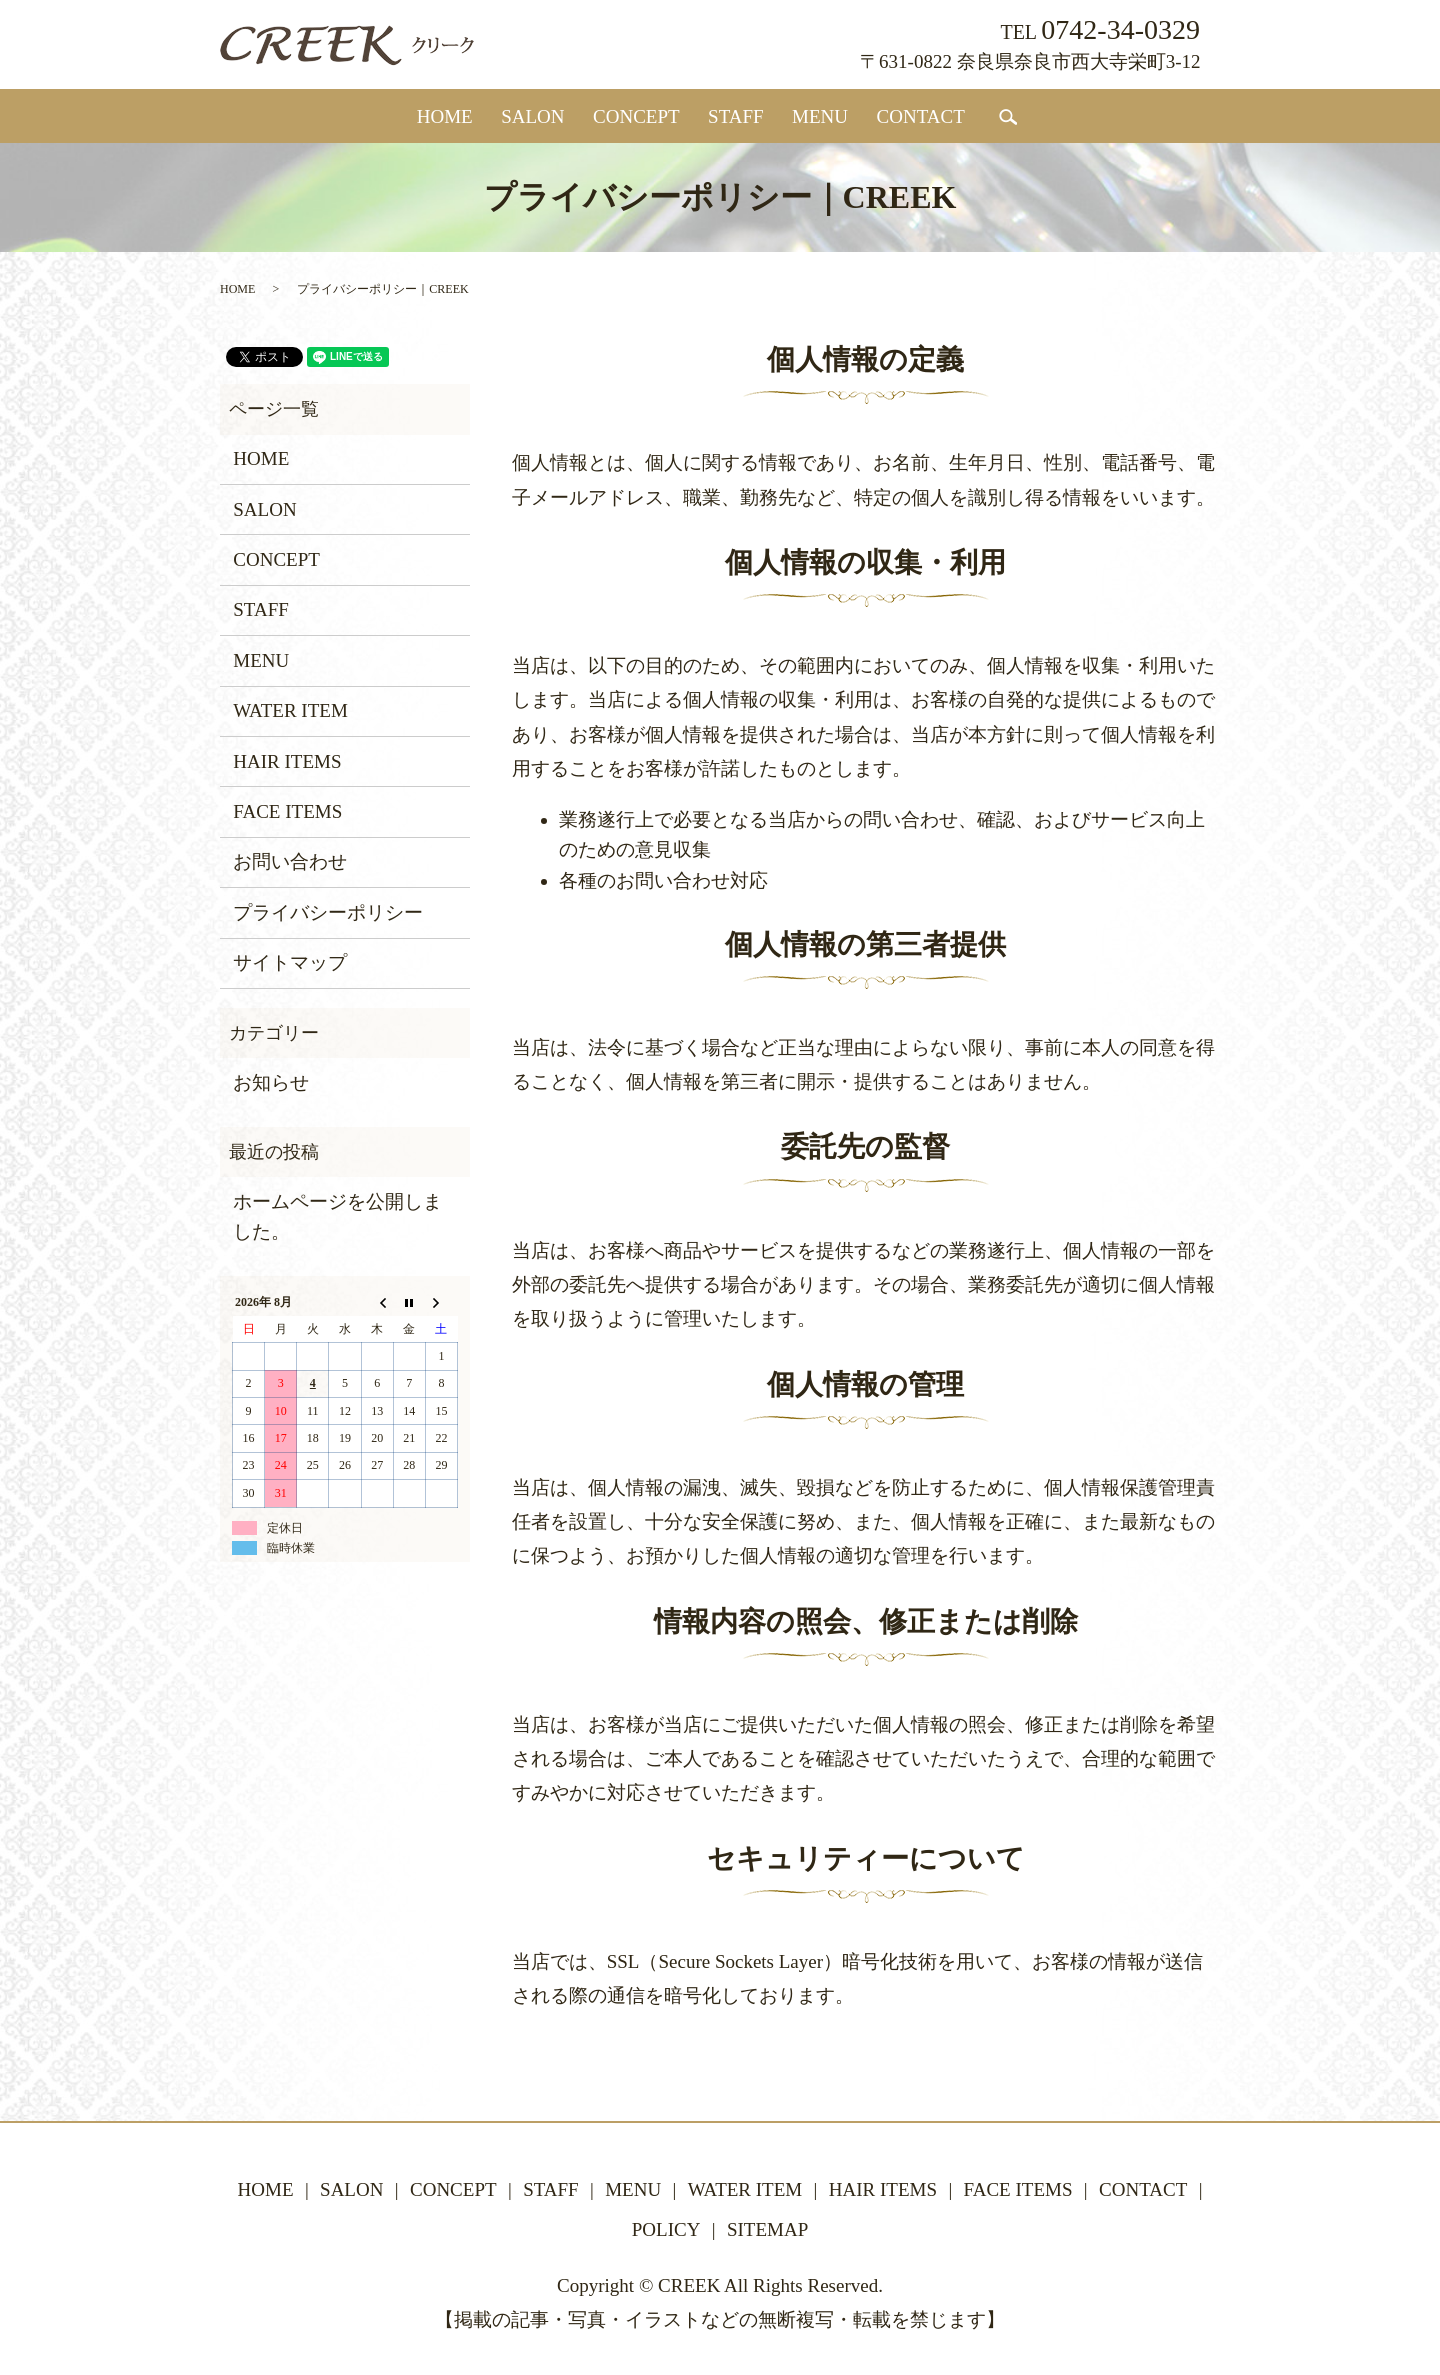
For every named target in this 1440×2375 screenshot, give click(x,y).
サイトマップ (290, 962)
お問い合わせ (290, 861)
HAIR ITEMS (287, 761)
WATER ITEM (290, 710)
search (1008, 118)
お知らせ (271, 1082)
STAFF (736, 116)
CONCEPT (636, 116)
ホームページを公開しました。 (337, 1216)
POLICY (666, 2229)
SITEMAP (767, 2229)
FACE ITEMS (287, 811)
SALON (532, 116)
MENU (820, 116)
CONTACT (921, 116)
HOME (445, 116)
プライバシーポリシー (328, 912)
